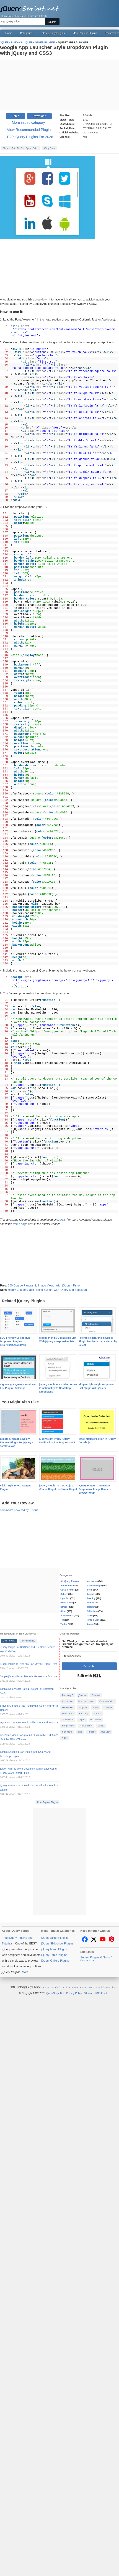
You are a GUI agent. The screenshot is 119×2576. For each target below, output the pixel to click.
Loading (91, 1598)
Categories (26, 33)
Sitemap (88, 1993)
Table (89, 1615)
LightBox (65, 1598)
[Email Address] (89, 1655)
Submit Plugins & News (95, 1957)
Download (39, 116)
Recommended (28, 1641)
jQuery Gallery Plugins (55, 1960)
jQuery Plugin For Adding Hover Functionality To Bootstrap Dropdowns (58, 1388)
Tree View (105, 1732)
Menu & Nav (66, 1602)
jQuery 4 (82, 1695)
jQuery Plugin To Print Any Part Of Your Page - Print (28, 1663)
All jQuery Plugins (69, 1581)
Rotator (91, 1607)
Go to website (90, 132)
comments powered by (19, 1510)
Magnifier (83, 1707)
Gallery (64, 1594)
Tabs (80, 1732)
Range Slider (86, 1725)
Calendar (108, 1707)
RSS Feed (101, 1993)
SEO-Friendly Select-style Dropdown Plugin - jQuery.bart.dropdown (15, 1341)
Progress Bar (68, 1725)
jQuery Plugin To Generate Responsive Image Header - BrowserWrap (95, 1489)
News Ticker (68, 1713)
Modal (96, 1707)
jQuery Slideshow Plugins (57, 1943)
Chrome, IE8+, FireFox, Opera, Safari (20, 148)
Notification (95, 1719)
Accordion (92, 1581)
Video (65, 1738)
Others (63, 1607)
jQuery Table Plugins (54, 1954)
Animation (65, 1585)
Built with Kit (89, 1675)
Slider (63, 1611)
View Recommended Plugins (29, 130)
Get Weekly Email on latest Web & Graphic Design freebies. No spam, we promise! (87, 1644)
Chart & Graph (94, 1585)
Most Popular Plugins (85, 33)
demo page (20, 1223)
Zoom (90, 1624)
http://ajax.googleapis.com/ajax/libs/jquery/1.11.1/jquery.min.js (63, 982)
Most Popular (9, 1641)
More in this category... (30, 122)
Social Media (66, 1615)
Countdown (67, 1701)
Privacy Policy (74, 1993)
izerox (61, 1219)
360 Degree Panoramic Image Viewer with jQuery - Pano (44, 1285)
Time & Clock (94, 1620)
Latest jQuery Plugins (52, 33)
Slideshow (92, 1611)
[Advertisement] (59, 85)
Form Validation (106, 1701)
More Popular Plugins (47, 1802)
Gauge (101, 1725)
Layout (90, 1594)
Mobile (90, 1602)
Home (8, 33)
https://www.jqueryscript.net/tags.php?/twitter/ (51, 380)
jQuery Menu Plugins (54, 1949)
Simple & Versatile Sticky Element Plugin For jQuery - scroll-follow (16, 1442)
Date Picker (67, 1707)
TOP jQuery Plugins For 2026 (29, 137)
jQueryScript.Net (55, 1993)
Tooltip (63, 1624)
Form (89, 1590)
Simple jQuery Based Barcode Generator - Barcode (28, 1676)
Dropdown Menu (86, 1701)
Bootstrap (83, 1713)
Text (62, 1620)
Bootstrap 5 (67, 1695)
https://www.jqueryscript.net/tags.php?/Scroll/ (70, 1031)
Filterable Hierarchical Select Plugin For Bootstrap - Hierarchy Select (98, 1341)
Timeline (92, 1732)
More (25, 1972)
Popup (82, 1719)
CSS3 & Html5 (67, 1590)
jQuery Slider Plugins (54, 1937)
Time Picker (67, 1719)
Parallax (97, 1713)
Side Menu (67, 1732)
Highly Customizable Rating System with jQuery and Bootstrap (47, 1289)
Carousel (96, 1695)
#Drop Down (50, 148)
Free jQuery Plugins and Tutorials (29, 7)
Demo (15, 116)
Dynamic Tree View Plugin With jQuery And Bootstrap (29, 1722)
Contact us (87, 1960)
